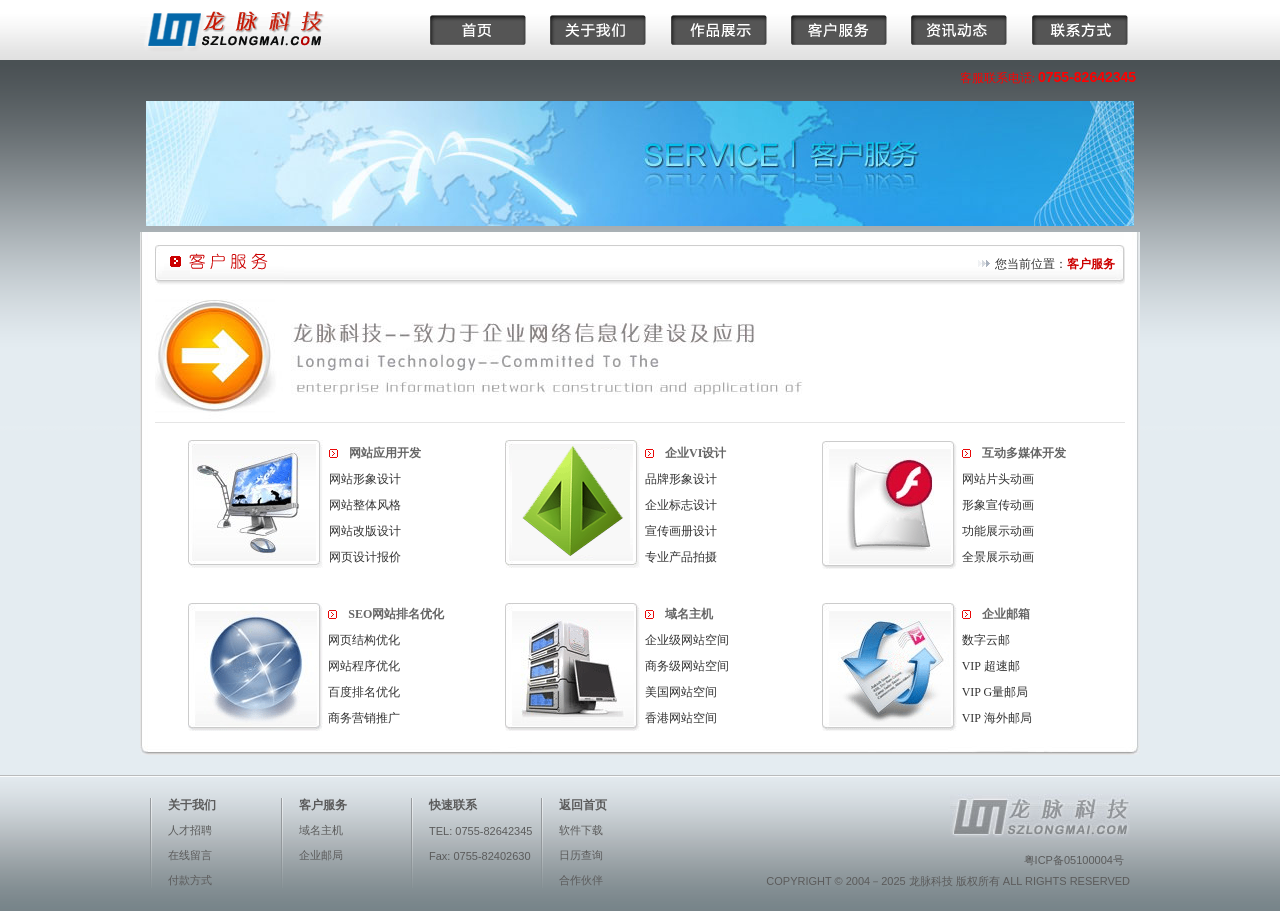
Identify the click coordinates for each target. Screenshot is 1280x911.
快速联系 (453, 805)
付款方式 (190, 880)
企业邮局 (321, 855)
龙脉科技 (931, 881)
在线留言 (190, 855)
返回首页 (583, 805)
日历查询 (581, 855)
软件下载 (581, 830)
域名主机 (321, 830)
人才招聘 (190, 830)
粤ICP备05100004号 (1074, 860)
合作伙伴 (581, 880)
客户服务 (1091, 264)
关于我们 (192, 805)
